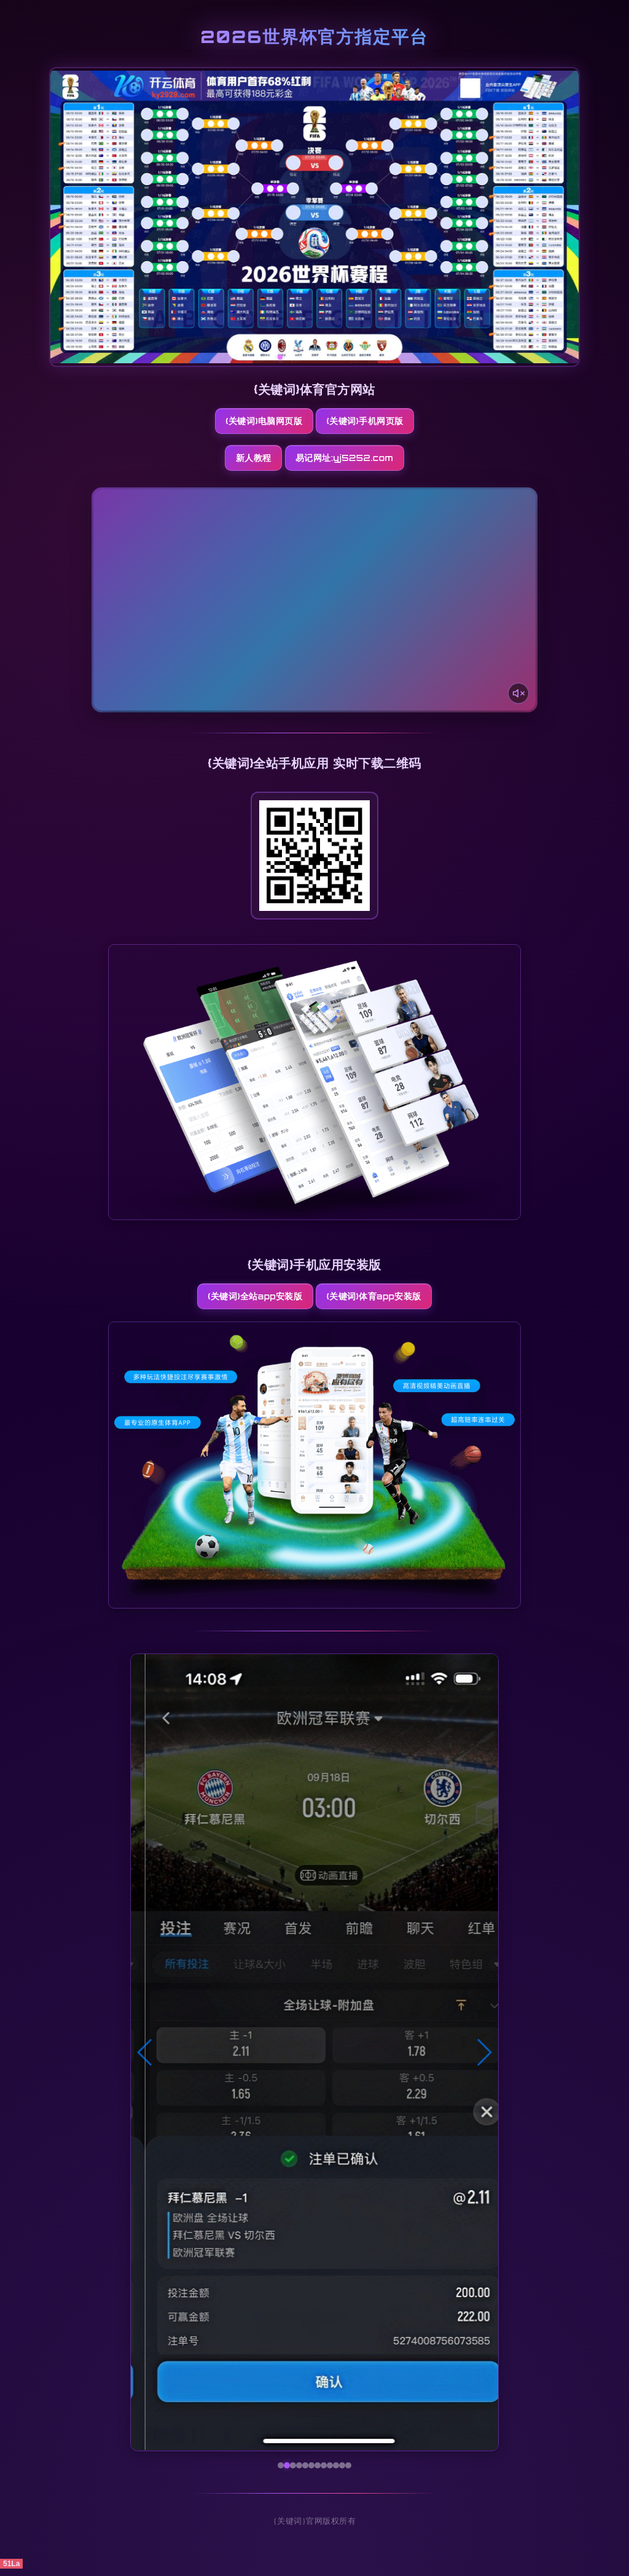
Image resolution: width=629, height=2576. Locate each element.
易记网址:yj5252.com (368, 461)
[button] (145, 2059)
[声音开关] (515, 695)
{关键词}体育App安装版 (381, 1302)
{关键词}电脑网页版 (258, 422)
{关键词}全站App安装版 (248, 1302)
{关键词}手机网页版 (371, 422)
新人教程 (246, 461)
